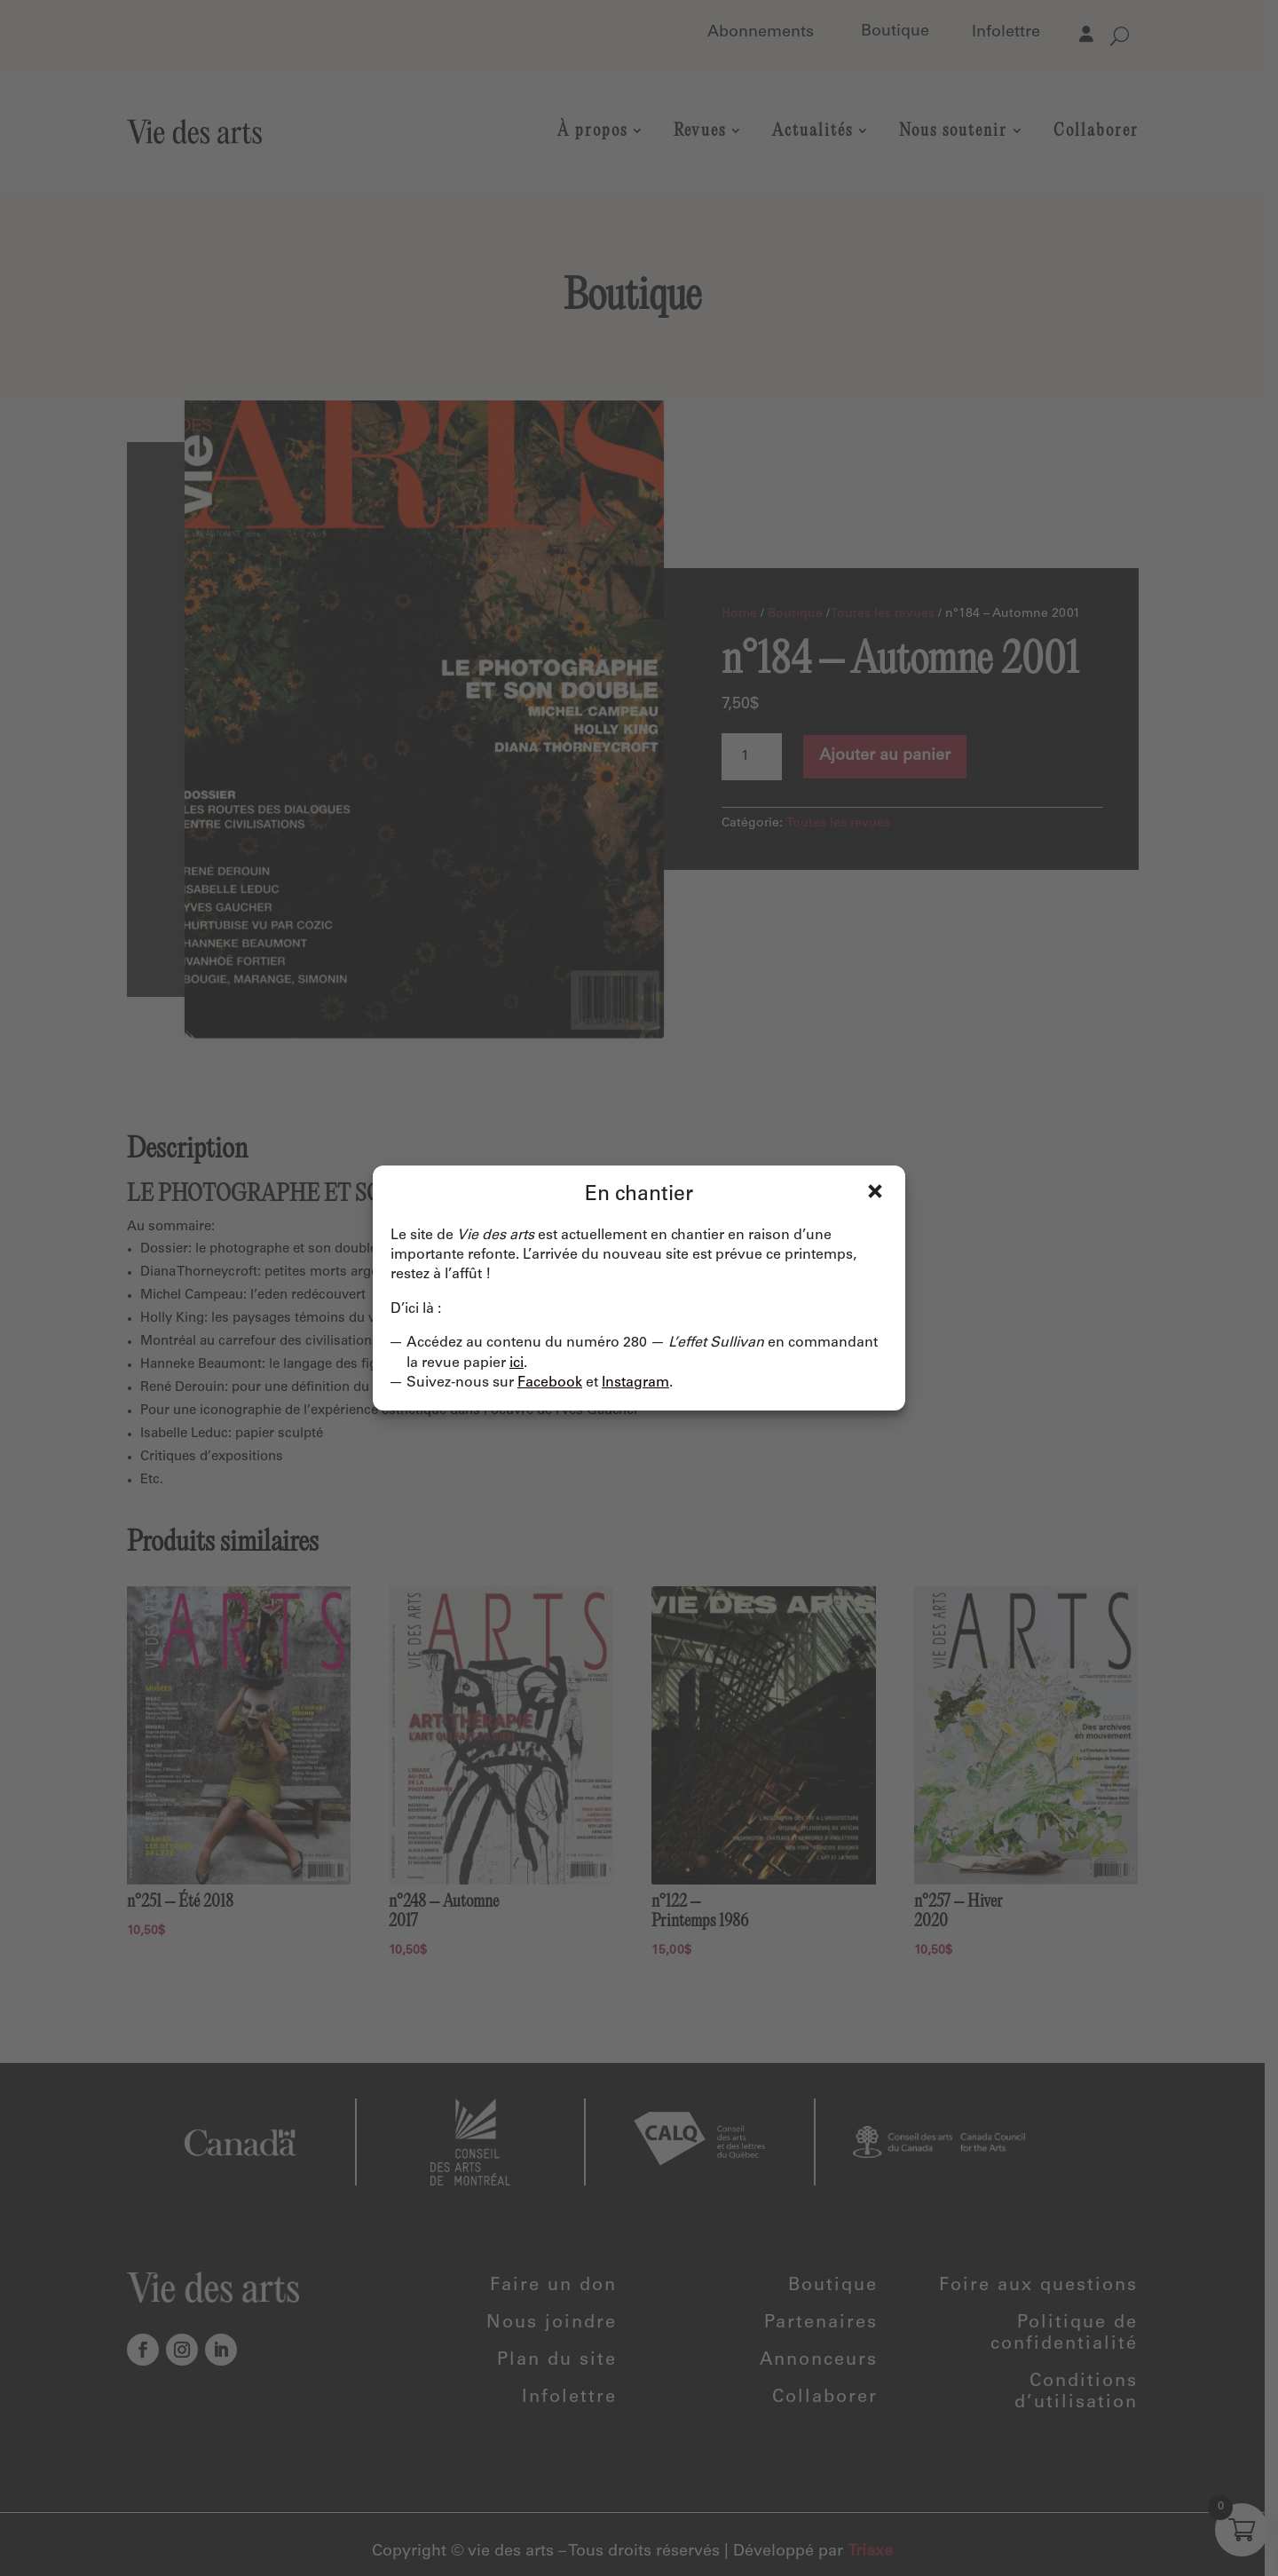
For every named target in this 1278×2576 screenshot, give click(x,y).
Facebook (549, 1383)
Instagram (635, 1383)
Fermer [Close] (875, 1191)
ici (516, 1363)
